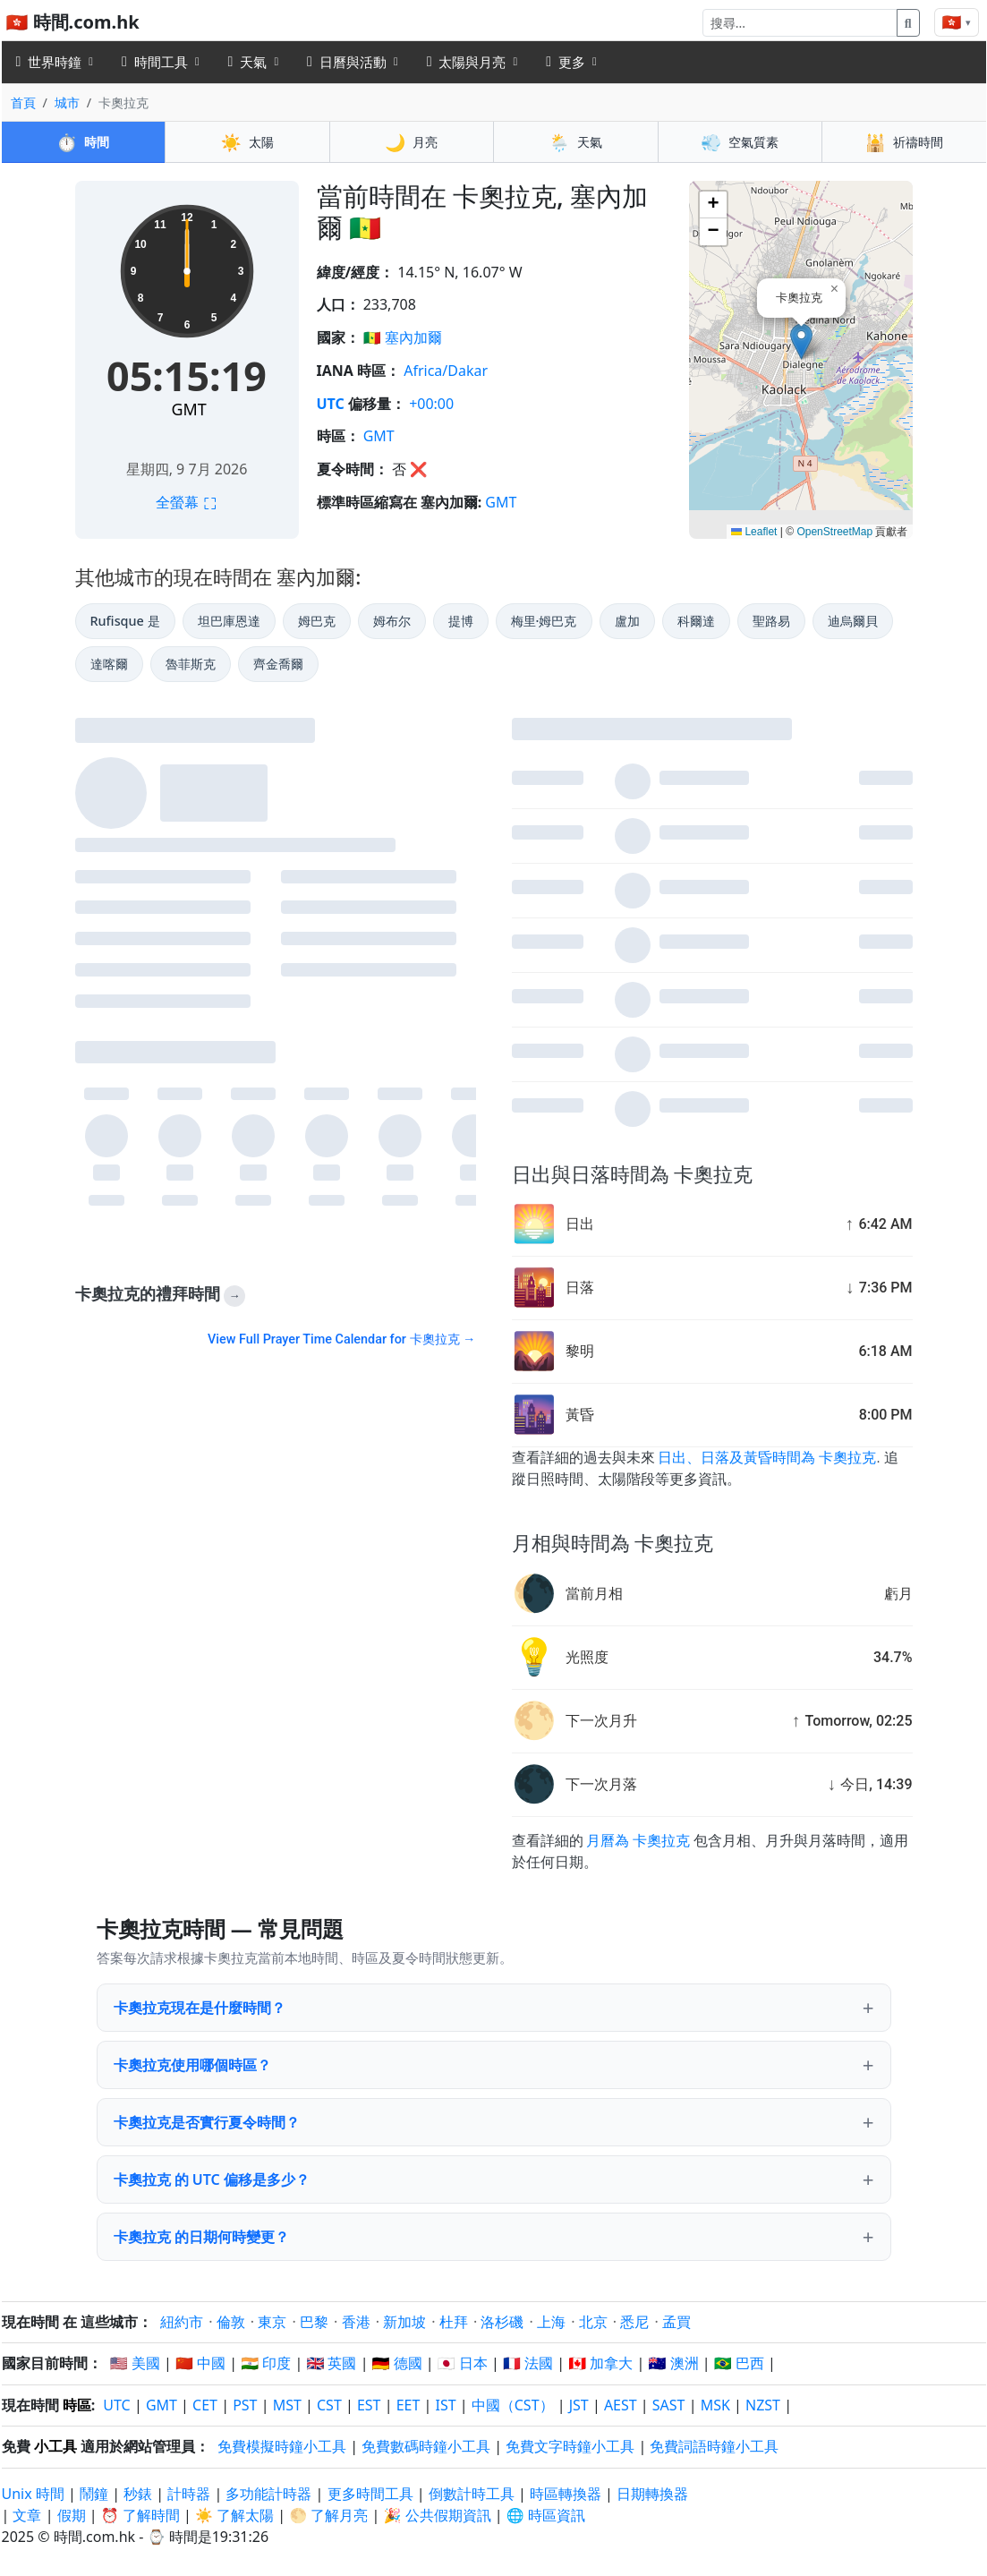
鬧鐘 (94, 2493)
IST (445, 2405)
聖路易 (771, 620)
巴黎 (314, 2322)
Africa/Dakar (446, 370)
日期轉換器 (652, 2493)
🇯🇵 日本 (463, 2363)
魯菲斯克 (191, 663)
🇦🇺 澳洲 (674, 2363)
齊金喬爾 (278, 663)
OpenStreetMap (834, 531)
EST (369, 2405)
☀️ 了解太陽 (234, 2515)
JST (579, 2405)
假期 (71, 2515)
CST (329, 2405)
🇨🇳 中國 (200, 2363)
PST (245, 2405)
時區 (77, 2405)
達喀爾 (109, 663)
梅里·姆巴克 (544, 620)
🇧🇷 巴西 (739, 2363)
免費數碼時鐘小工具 (426, 2446)
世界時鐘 (49, 62)
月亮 (411, 142)
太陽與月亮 (466, 62)
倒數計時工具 (473, 2493)
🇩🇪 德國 (397, 2363)
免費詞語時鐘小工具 (714, 2446)
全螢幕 (186, 502)
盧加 (627, 620)
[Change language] (956, 22)
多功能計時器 (268, 2493)
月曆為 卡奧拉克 (638, 1840)
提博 (460, 620)
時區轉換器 (567, 2493)
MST (287, 2405)
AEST (620, 2405)
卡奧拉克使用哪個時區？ (192, 2065)
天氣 (248, 62)
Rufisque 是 (125, 620)
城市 (67, 102)
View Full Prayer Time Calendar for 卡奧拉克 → (341, 1339)
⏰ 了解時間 (140, 2515)
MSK (715, 2405)
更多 (565, 62)
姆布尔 (392, 620)
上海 (551, 2322)
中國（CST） (513, 2405)
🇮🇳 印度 (266, 2363)
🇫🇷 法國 (528, 2363)
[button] (801, 341)
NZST (762, 2405)
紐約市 (181, 2322)
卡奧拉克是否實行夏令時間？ (207, 2122)
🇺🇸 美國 (135, 2363)
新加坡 (404, 2322)
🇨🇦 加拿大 (600, 2363)
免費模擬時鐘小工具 (281, 2446)
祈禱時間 (904, 142)
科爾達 (696, 620)
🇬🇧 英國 (331, 2363)
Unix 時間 (33, 2493)
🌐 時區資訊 (545, 2515)
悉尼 (634, 2322)
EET (408, 2405)
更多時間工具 (372, 2493)
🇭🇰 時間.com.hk (73, 22)
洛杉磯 (502, 2322)
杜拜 (453, 2322)
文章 (27, 2515)
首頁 (23, 102)
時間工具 (155, 62)
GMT (188, 409)
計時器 (188, 2493)
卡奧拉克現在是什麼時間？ (199, 2007)
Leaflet (754, 531)
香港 (356, 2322)
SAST (668, 2405)
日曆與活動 (347, 62)
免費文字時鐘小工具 (570, 2446)
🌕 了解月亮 (328, 2515)
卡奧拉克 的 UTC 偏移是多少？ (212, 2179)
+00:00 (431, 404)
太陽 (247, 142)
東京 (272, 2322)
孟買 (676, 2322)
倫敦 (231, 2322)
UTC (331, 404)
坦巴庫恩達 (229, 620)
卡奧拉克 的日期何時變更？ (201, 2237)
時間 (82, 142)
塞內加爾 (413, 337)
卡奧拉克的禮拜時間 (160, 1295)
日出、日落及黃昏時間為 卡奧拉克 (767, 1457)
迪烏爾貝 (853, 620)
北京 (593, 2322)
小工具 (55, 2446)
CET (204, 2405)
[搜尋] (800, 23)
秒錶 (137, 2493)
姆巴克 (317, 620)
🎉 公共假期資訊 (436, 2515)
